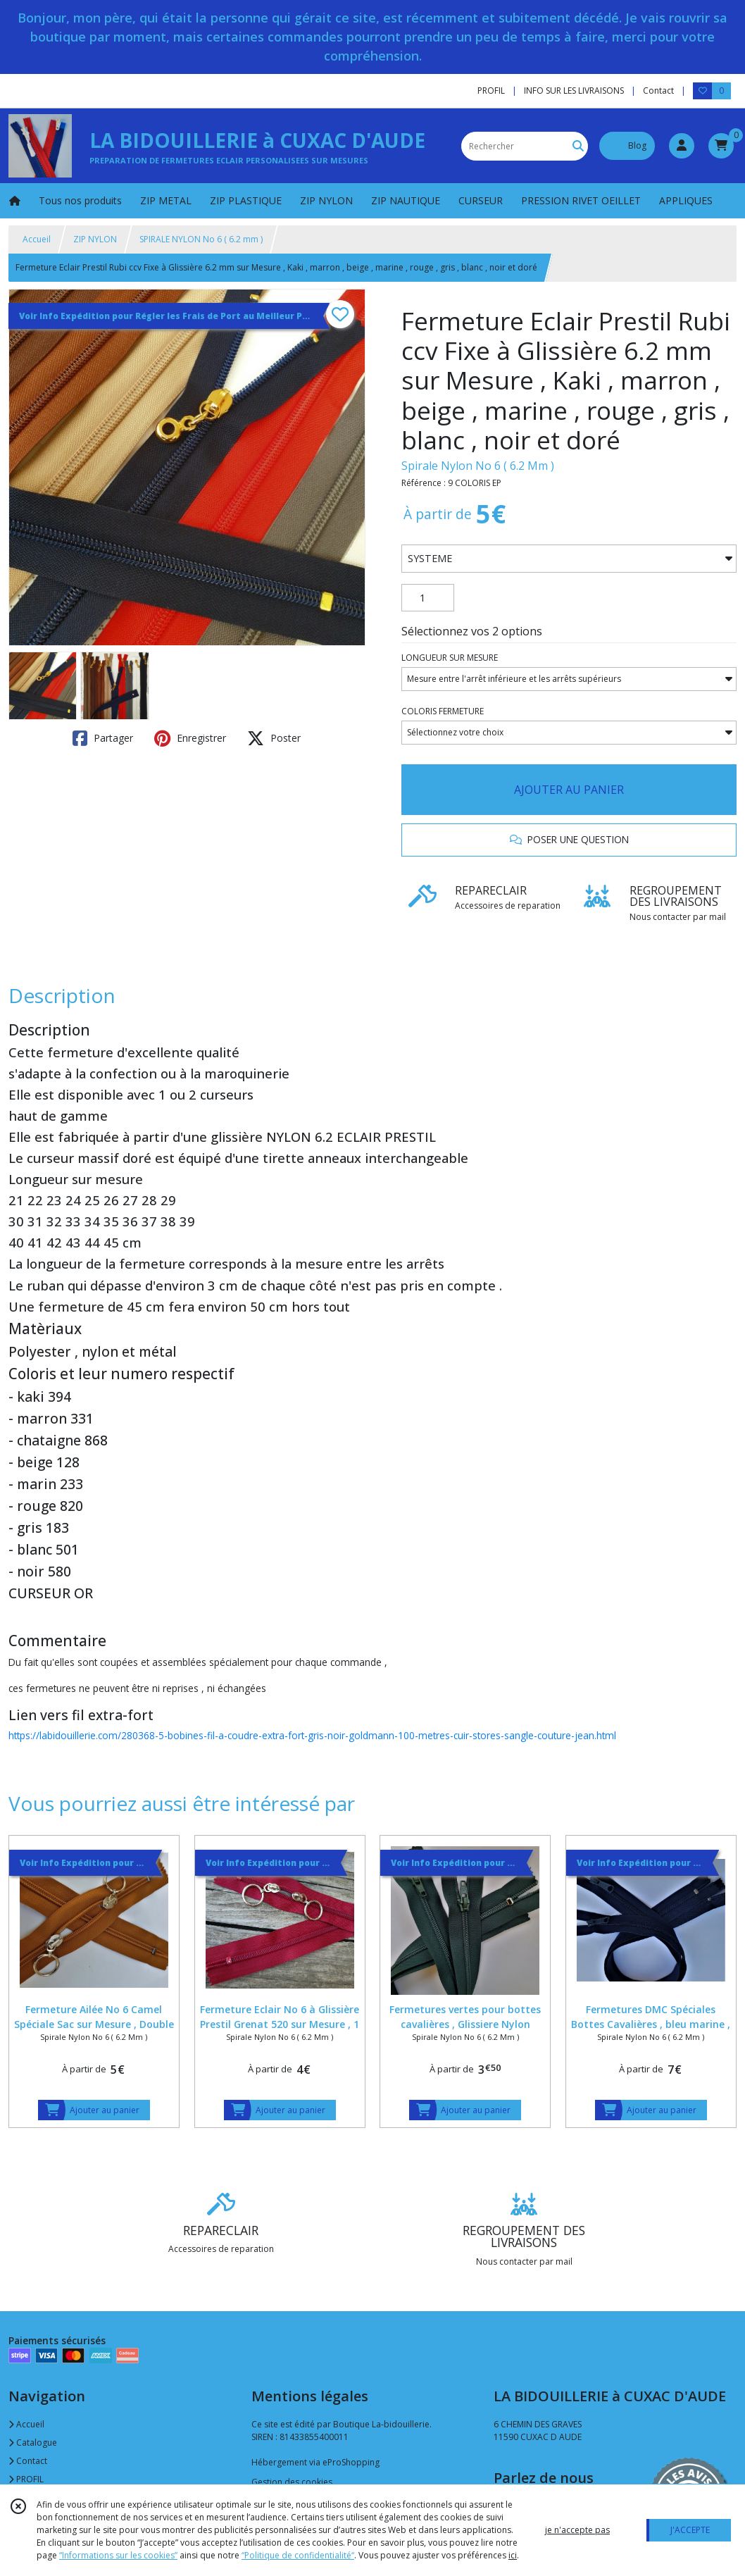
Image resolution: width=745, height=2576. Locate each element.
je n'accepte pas (577, 2530)
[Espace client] (681, 145)
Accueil (37, 239)
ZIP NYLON (95, 239)
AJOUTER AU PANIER (569, 789)
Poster (274, 738)
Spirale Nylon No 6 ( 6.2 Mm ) (477, 465)
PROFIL (26, 2479)
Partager (103, 738)
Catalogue (32, 2443)
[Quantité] (427, 598)
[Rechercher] (578, 146)
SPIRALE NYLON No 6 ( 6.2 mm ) (201, 239)
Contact (658, 91)
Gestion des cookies (291, 2482)
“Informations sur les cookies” (118, 2555)
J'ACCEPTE (690, 2530)
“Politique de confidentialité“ (298, 2555)
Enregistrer (190, 738)
